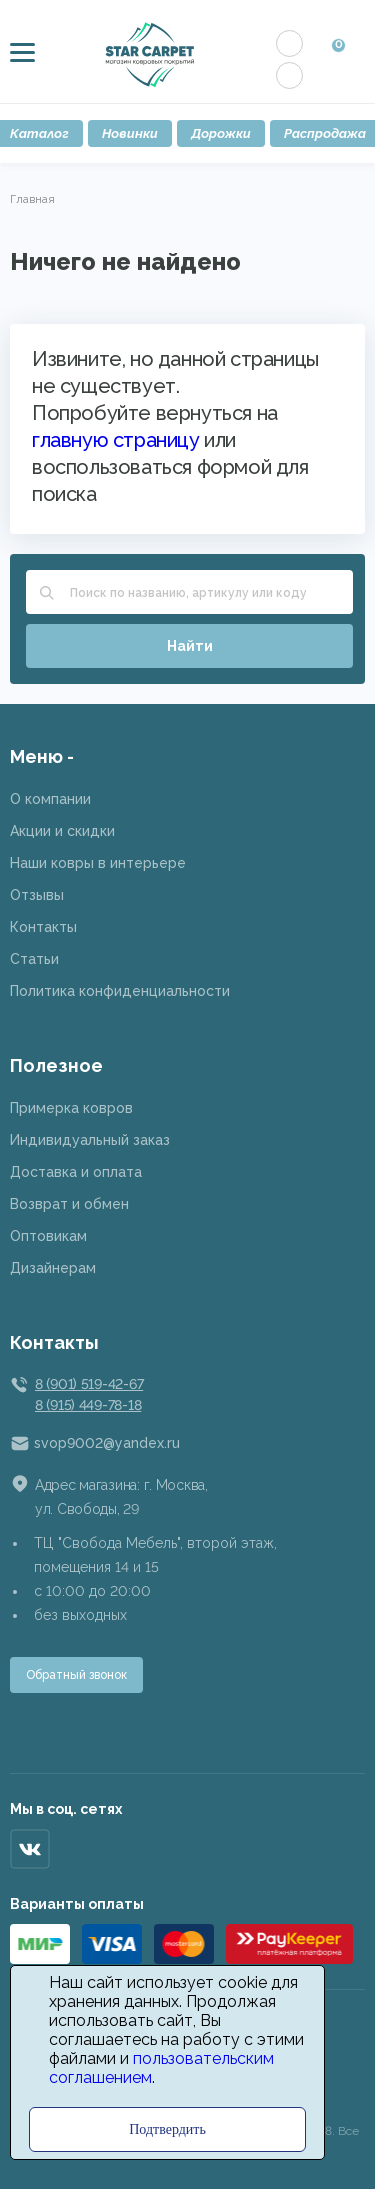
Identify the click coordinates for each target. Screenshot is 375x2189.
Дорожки (221, 133)
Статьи (34, 959)
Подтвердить (167, 2129)
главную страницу (116, 440)
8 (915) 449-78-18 (88, 1405)
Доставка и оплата (76, 1172)
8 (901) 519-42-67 (89, 1384)
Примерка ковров (71, 1108)
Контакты (43, 927)
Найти (190, 646)
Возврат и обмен (69, 1204)
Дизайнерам (53, 1268)
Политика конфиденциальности (120, 991)
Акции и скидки (62, 831)
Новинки (130, 133)
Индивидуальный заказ (90, 1140)
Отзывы (37, 895)
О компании (50, 799)
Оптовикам (48, 1236)
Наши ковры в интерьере (98, 863)
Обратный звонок (76, 1675)
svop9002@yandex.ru (107, 1443)
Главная (32, 199)
